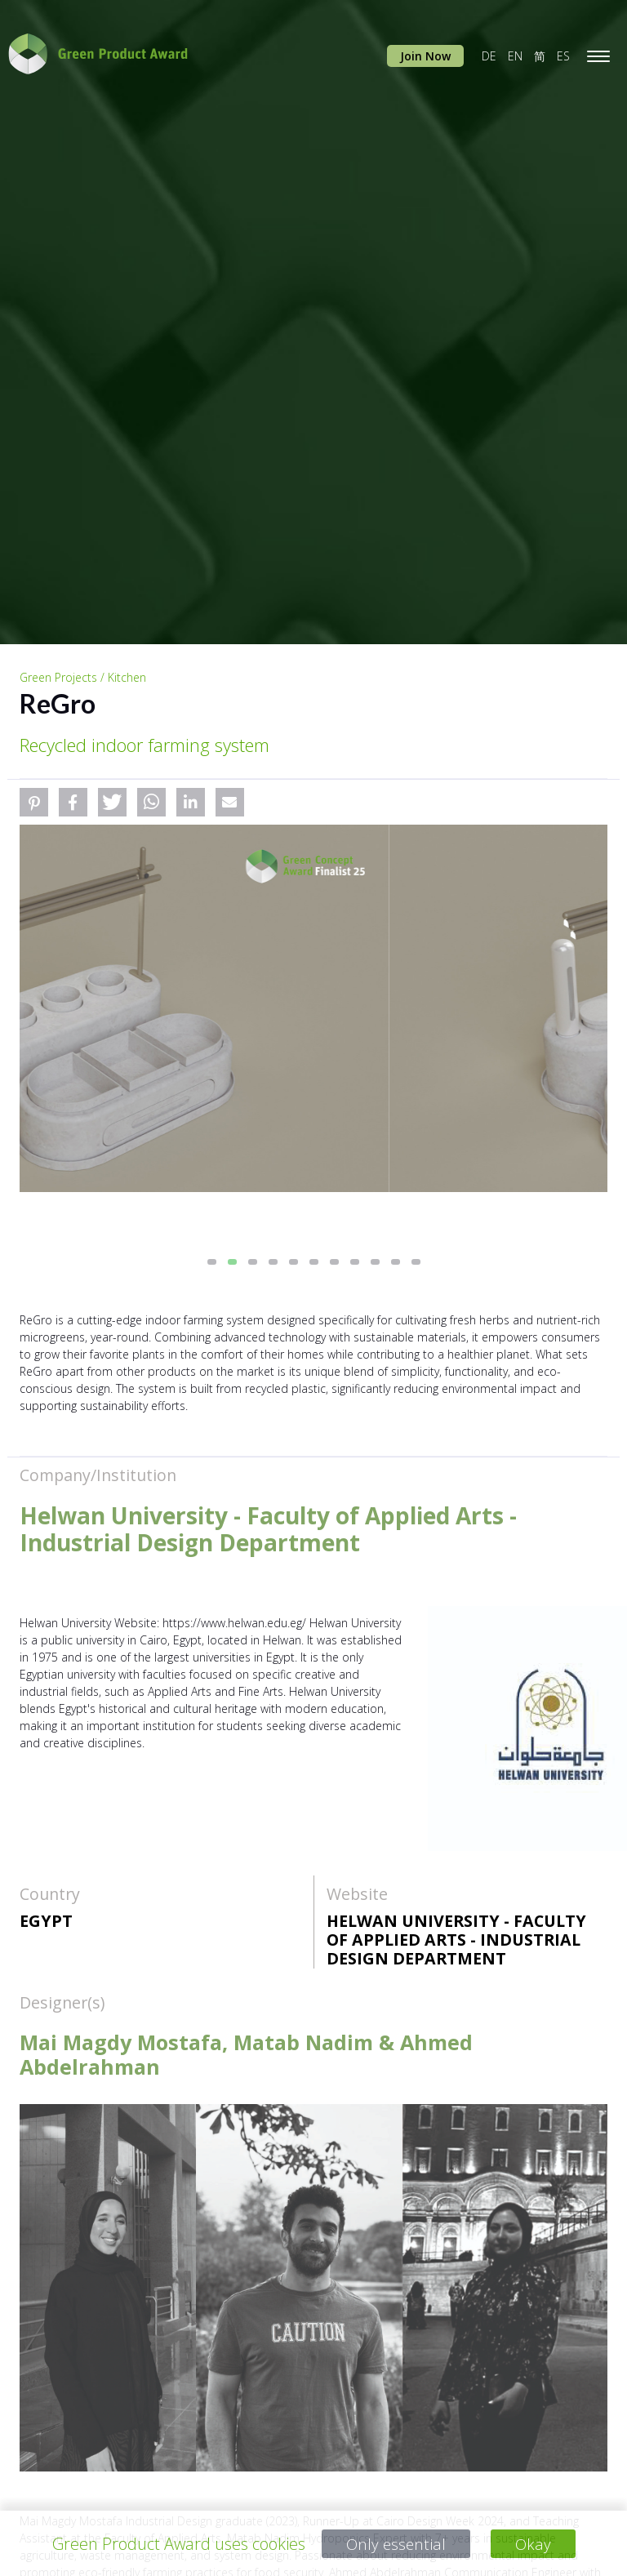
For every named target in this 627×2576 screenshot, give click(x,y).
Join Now (425, 56)
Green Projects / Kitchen (83, 677)
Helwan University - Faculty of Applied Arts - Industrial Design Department (456, 1939)
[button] (34, 802)
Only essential (396, 2544)
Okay (534, 2544)
